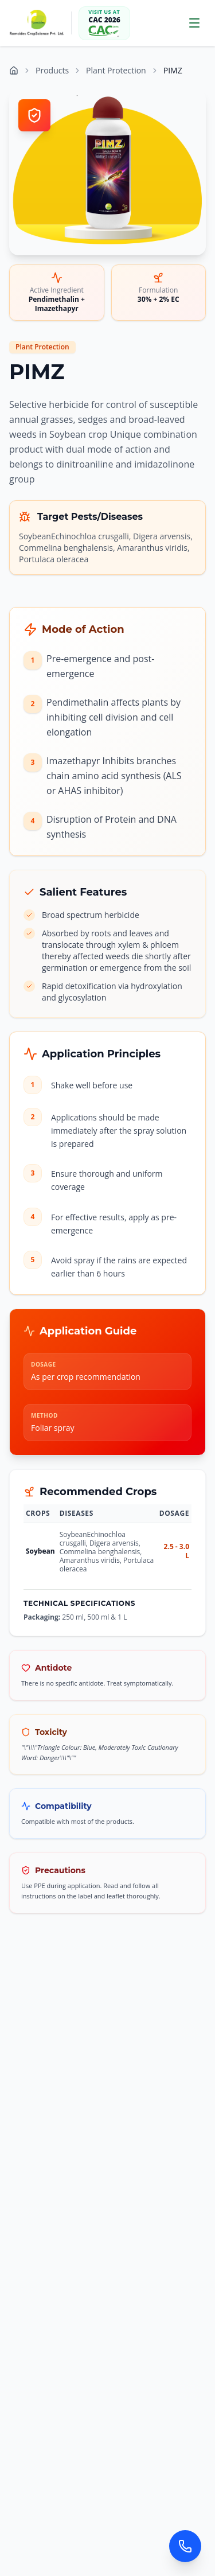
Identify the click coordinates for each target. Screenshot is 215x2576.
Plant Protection (116, 70)
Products (52, 70)
